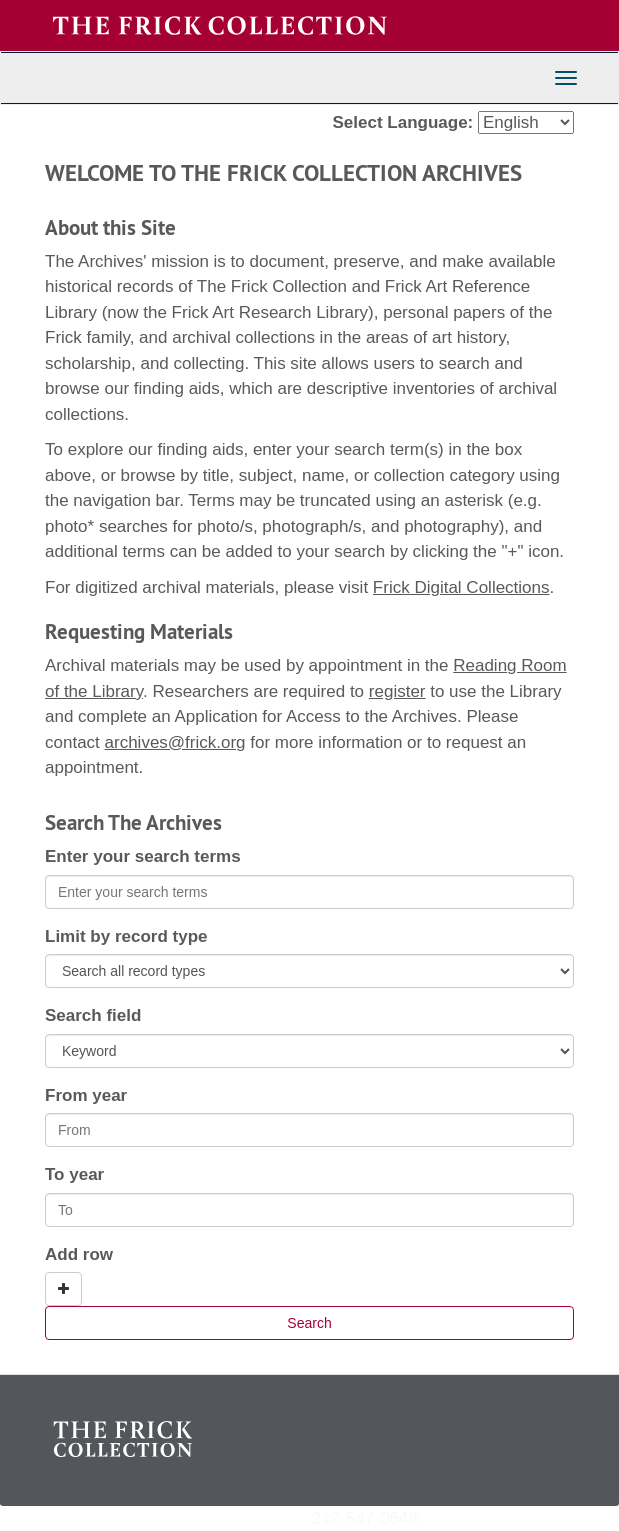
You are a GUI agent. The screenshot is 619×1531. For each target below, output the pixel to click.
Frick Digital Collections (461, 587)
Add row (79, 1254)
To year (74, 1174)
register (397, 691)
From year (86, 1095)
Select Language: (403, 122)
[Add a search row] (63, 1289)
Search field (93, 1015)
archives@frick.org (175, 742)
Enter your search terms (143, 856)
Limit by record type (126, 936)
